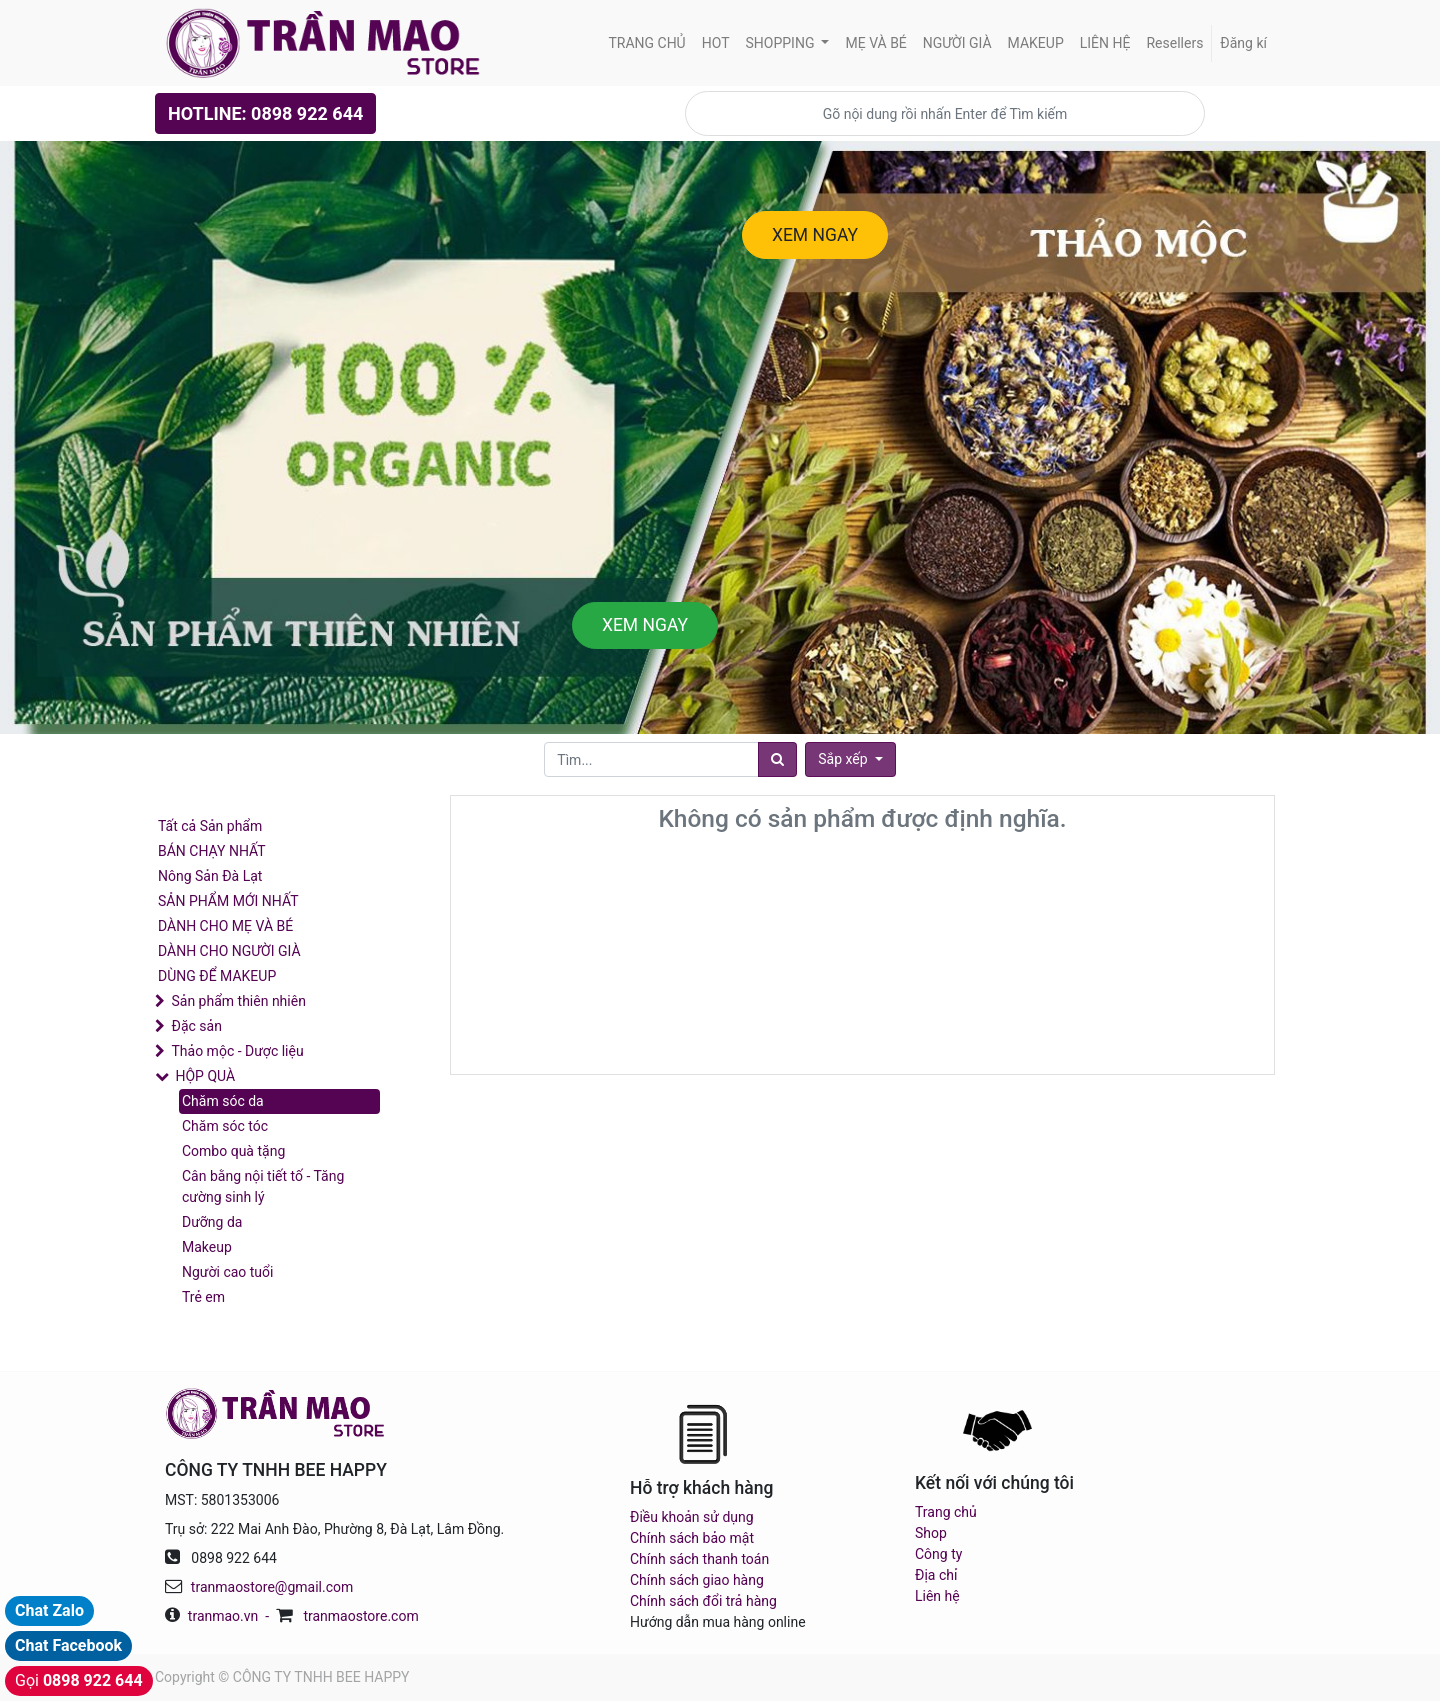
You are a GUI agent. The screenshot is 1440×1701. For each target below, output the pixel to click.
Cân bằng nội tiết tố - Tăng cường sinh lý (263, 1186)
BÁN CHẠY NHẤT (212, 851)
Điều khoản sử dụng (692, 1517)
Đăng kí (1243, 43)
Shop (931, 1533)
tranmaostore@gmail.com (272, 1587)
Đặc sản (196, 1026)
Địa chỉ (936, 1575)
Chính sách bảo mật (692, 1538)
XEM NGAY (815, 235)
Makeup (207, 1247)
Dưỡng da (212, 1222)
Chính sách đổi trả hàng (703, 1601)
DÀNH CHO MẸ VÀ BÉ (225, 926)
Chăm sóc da (223, 1101)
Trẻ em (203, 1297)
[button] (850, 759)
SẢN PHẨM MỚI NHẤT (228, 901)
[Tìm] (777, 759)
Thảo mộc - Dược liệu (237, 1051)
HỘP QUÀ (205, 1076)
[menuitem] (646, 43)
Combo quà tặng (233, 1151)
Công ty (938, 1554)
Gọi (79, 1680)
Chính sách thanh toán (699, 1559)
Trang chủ (946, 1512)
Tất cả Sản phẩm (210, 826)
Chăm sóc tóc (225, 1126)
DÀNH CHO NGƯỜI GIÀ (229, 951)
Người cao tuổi (227, 1272)
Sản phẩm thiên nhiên (238, 1001)
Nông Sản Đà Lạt (210, 876)
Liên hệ (937, 1596)
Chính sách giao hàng (697, 1580)
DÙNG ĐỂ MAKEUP (217, 976)
